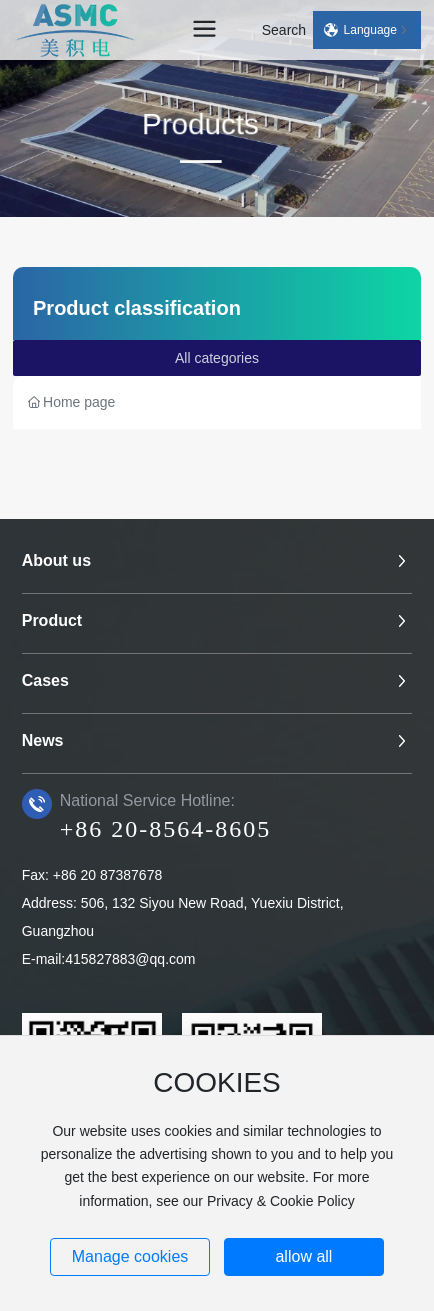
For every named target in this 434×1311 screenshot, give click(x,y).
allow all (303, 1256)
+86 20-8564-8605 (166, 829)
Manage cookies (130, 1256)
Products (189, 127)
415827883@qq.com (130, 959)
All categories (217, 358)
